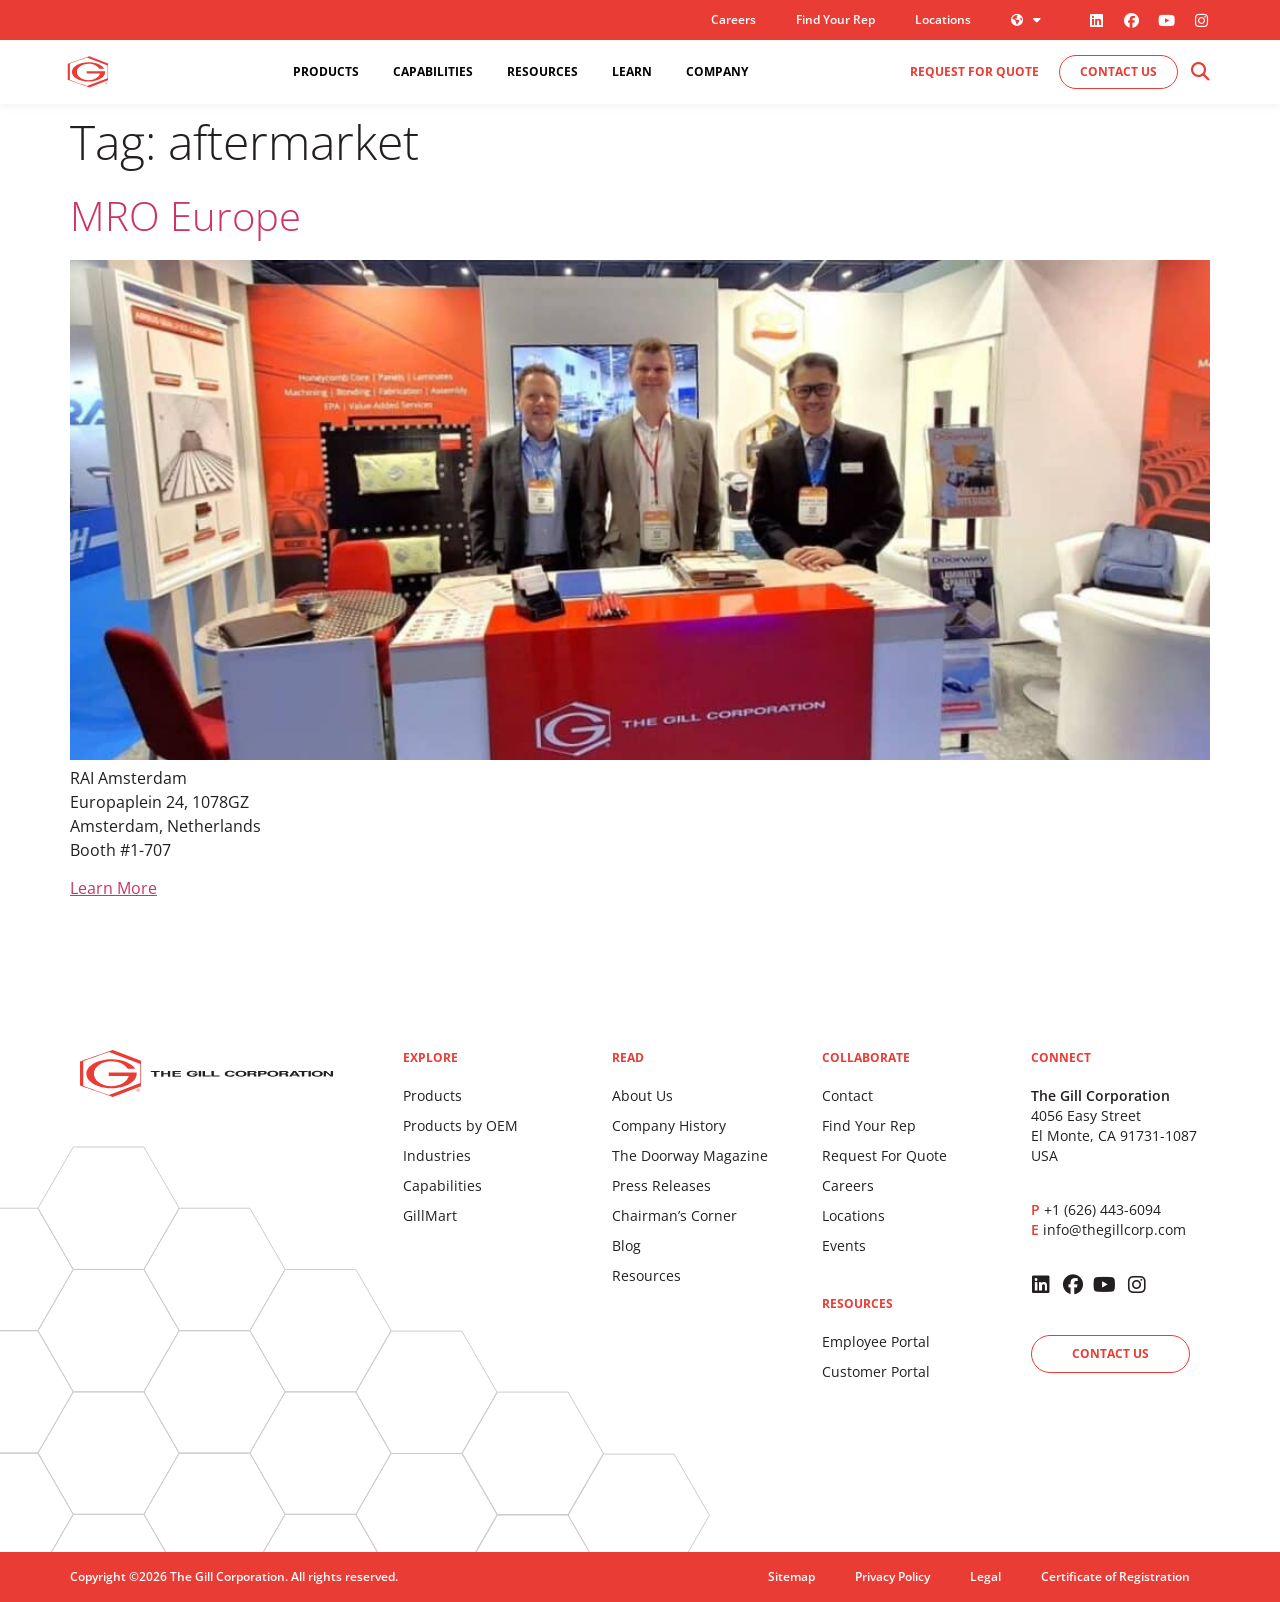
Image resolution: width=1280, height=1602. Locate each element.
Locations (943, 19)
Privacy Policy (892, 1576)
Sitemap (791, 1576)
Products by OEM (460, 1125)
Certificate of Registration (1115, 1576)
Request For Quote (884, 1155)
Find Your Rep (835, 19)
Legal (985, 1576)
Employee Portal (876, 1341)
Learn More (113, 888)
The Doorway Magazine (690, 1155)
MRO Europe (185, 215)
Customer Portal (876, 1371)
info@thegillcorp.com (1114, 1229)
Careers (733, 19)
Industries (437, 1155)
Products (432, 1095)
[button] (1199, 72)
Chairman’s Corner (674, 1215)
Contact (847, 1095)
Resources (646, 1275)
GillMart (430, 1215)
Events (844, 1245)
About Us (642, 1095)
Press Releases (661, 1185)
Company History (669, 1125)
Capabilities (442, 1185)
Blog (626, 1245)
